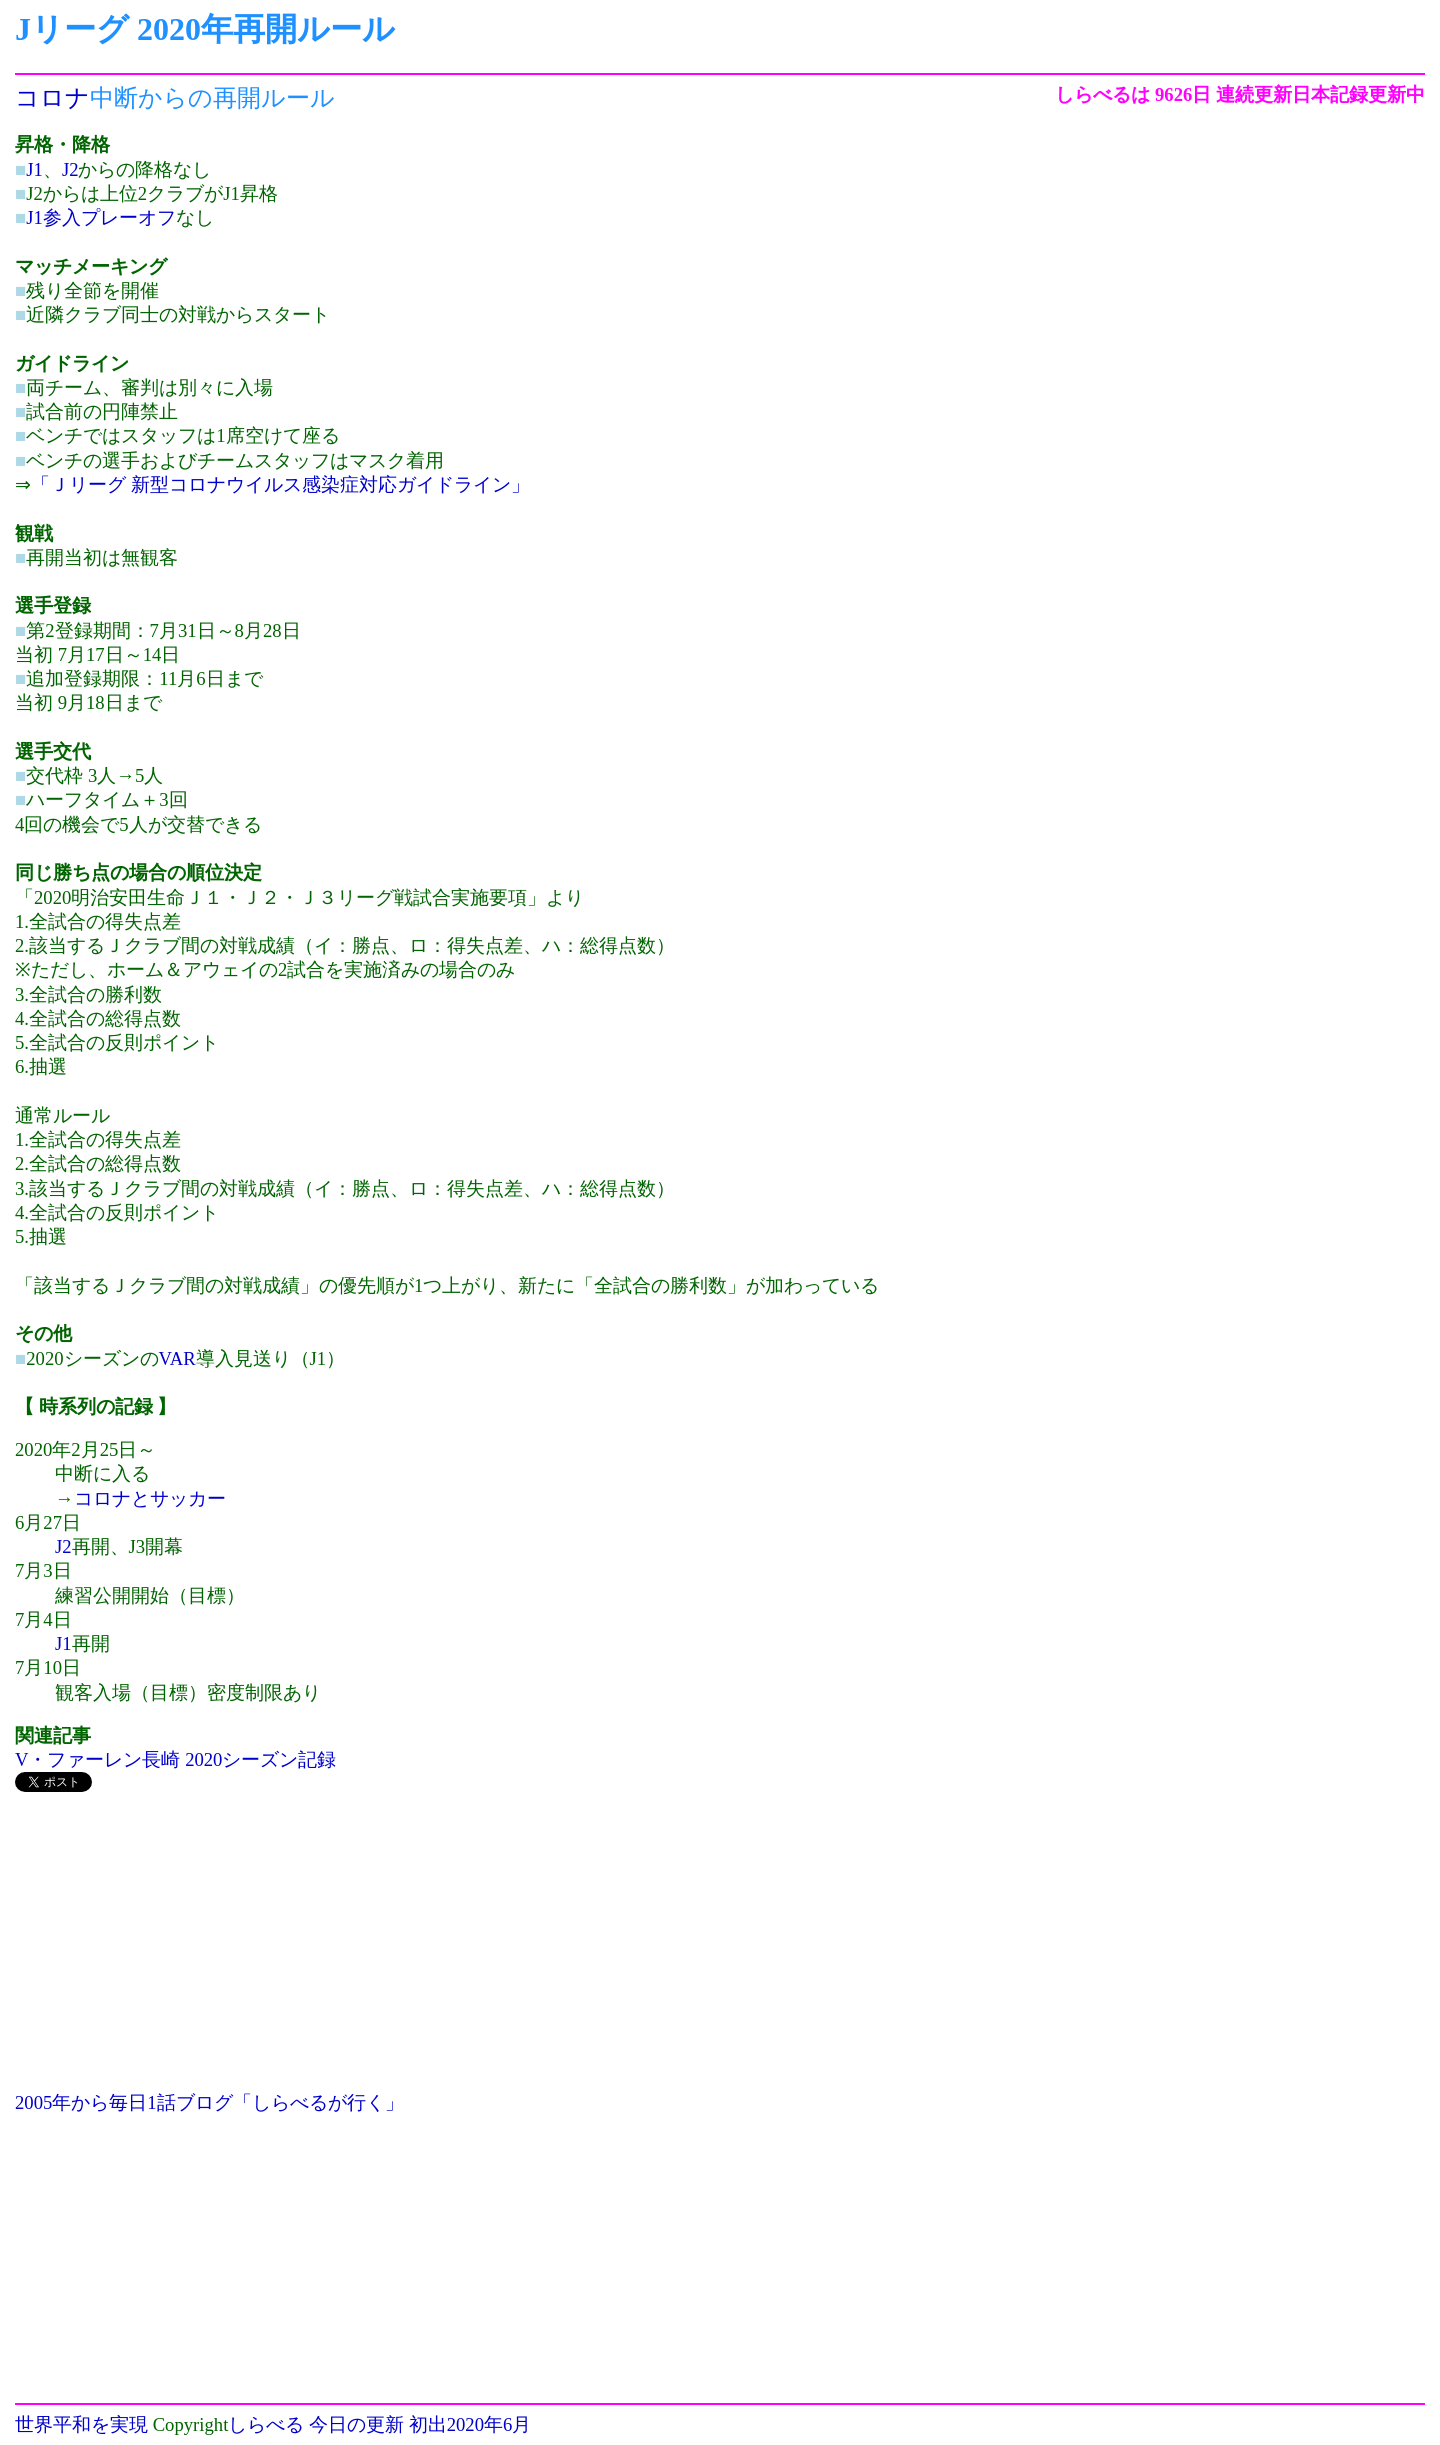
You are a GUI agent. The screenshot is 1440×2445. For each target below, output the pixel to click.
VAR (177, 1358)
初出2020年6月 (470, 2424)
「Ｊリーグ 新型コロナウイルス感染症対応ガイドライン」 (280, 484)
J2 (70, 169)
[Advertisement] (501, 1951)
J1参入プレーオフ (101, 217)
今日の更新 (356, 2424)
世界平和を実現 (81, 2424)
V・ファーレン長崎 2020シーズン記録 (175, 1759)
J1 (34, 169)
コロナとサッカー (150, 1498)
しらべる (266, 2424)
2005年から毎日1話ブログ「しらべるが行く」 (209, 2102)
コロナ (52, 98)
